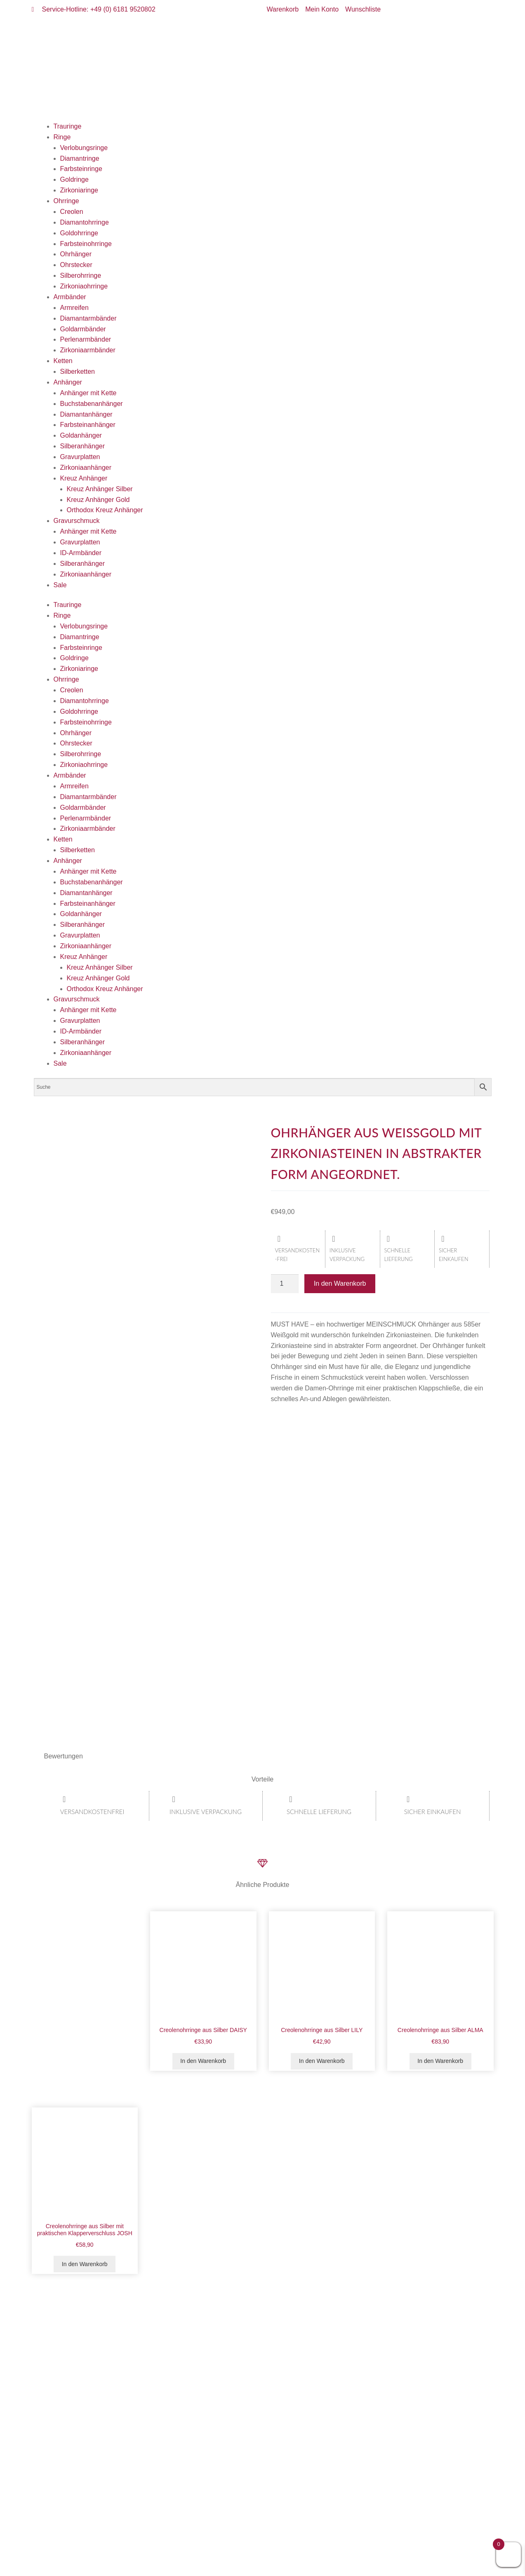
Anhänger (68, 382)
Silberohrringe (80, 275)
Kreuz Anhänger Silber (100, 488)
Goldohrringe (79, 233)
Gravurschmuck (77, 520)
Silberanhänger (82, 446)
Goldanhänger (81, 435)
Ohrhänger (76, 254)
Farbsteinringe (81, 168)
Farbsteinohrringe (86, 243)
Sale (60, 584)
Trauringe (68, 126)
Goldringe (74, 179)
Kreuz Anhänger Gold (98, 499)
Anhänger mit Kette (88, 392)
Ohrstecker (76, 264)
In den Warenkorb (340, 1283)
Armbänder (70, 296)
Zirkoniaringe (79, 190)
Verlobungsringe (84, 147)
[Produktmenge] (285, 1283)
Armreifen (74, 307)
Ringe (62, 137)
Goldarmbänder (83, 329)
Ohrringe (66, 200)
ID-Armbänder (80, 552)
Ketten (63, 360)
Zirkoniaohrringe (84, 286)
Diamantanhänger (86, 414)
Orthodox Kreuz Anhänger (105, 509)
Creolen (71, 211)
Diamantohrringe (84, 222)
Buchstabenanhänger (91, 403)
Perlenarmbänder (85, 339)
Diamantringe (79, 158)
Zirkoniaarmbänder (87, 350)
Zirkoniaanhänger (86, 467)
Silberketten (77, 371)
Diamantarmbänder (88, 318)
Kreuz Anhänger (84, 478)
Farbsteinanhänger (87, 424)
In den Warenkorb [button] (203, 2061)
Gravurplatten (80, 456)
